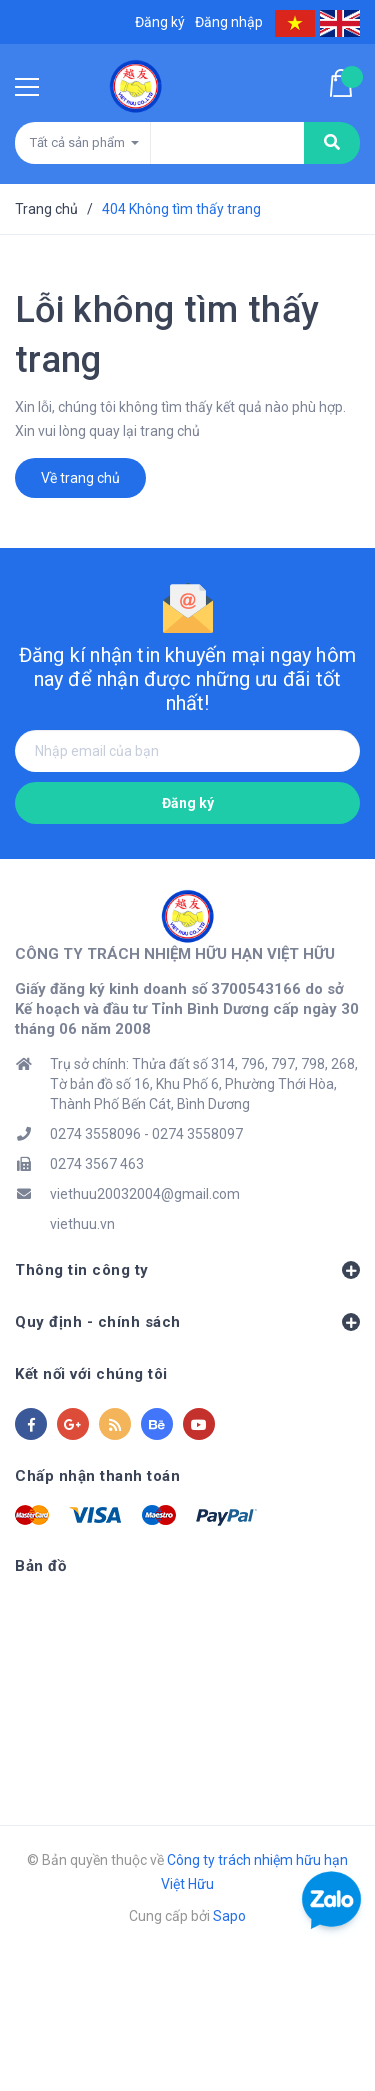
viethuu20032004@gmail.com (145, 1194)
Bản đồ (40, 1566)
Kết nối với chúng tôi (91, 1374)
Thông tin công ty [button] (187, 1270)
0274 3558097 (197, 1134)
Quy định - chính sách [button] (187, 1322)
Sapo (229, 1916)
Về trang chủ (80, 478)
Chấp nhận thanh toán (97, 1476)
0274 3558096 (95, 1134)
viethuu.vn (82, 1224)
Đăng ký (188, 803)
